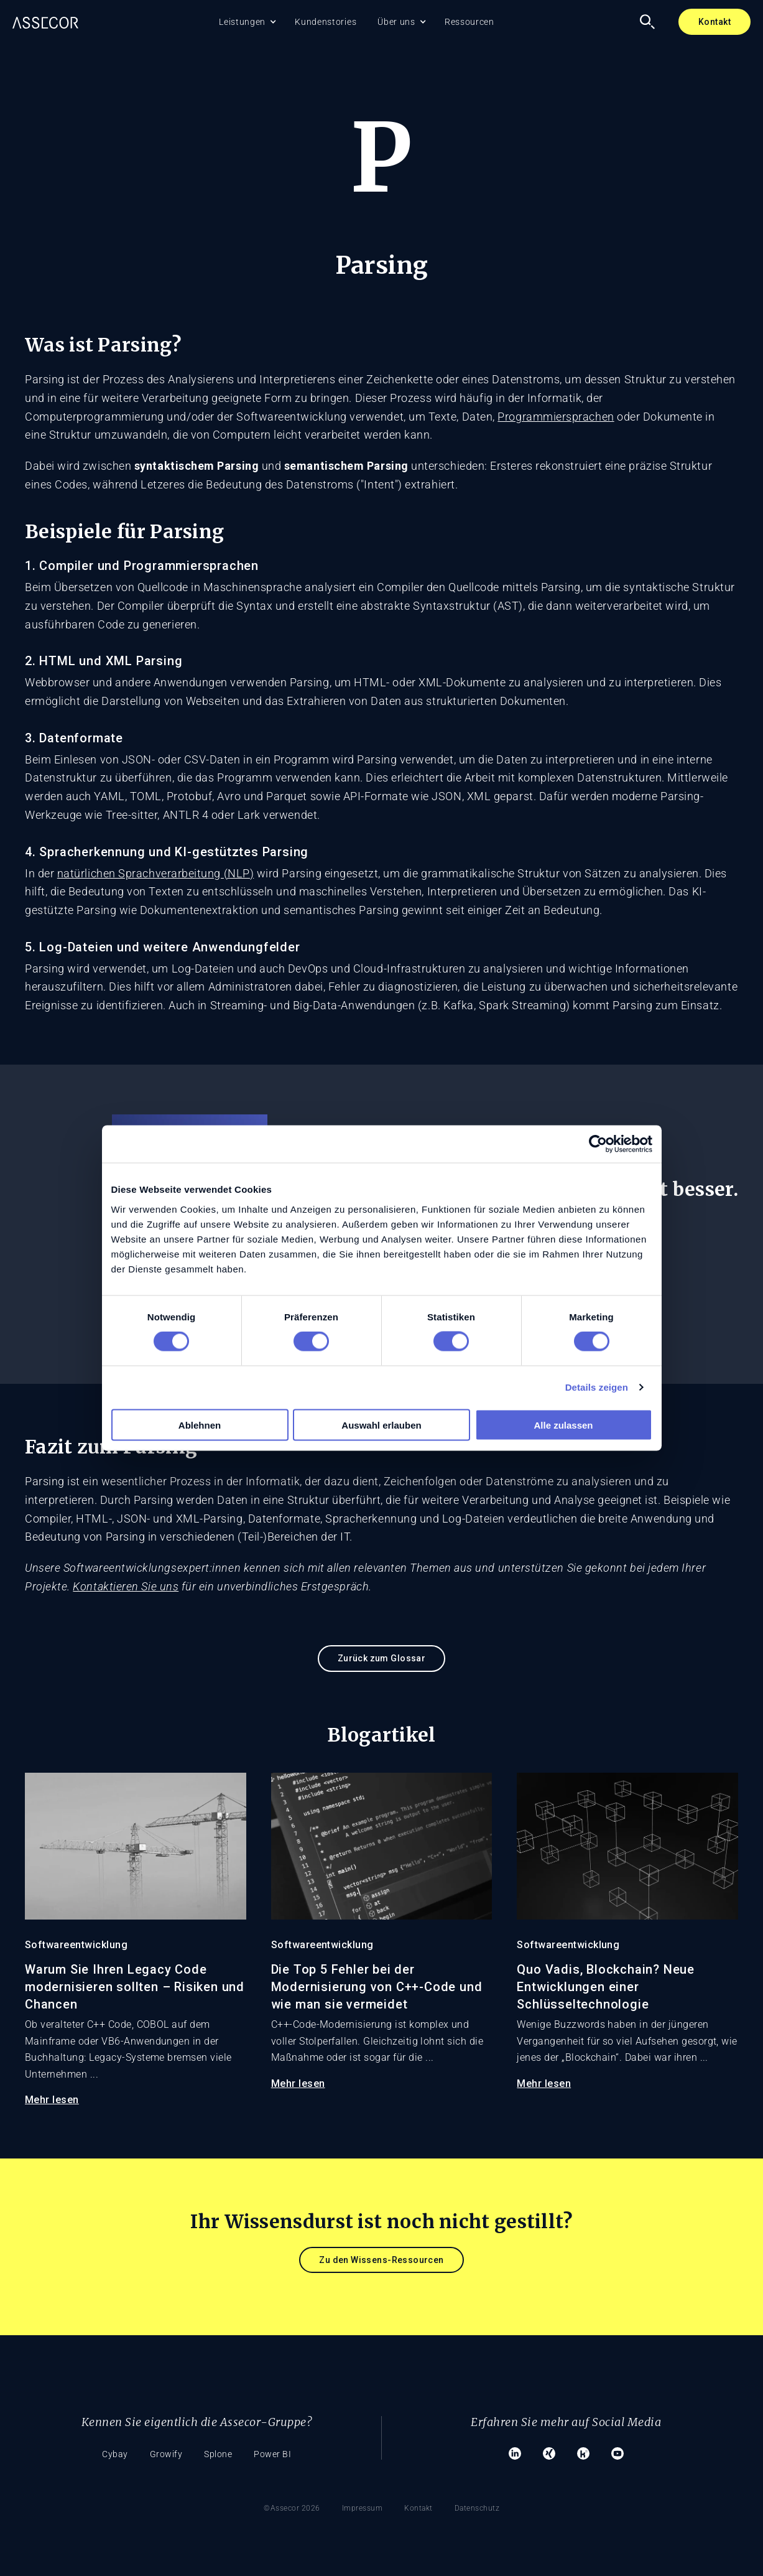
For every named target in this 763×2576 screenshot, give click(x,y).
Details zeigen (596, 1387)
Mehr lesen (52, 2100)
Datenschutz (477, 2508)
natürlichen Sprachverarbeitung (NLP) (155, 873)
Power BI (272, 2454)
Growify (166, 2454)
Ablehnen (199, 1424)
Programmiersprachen (555, 416)
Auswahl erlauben (381, 1424)
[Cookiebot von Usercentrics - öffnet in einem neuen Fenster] (597, 1144)
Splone (218, 2454)
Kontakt (714, 22)
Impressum (362, 2508)
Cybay (115, 2454)
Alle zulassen (563, 1424)
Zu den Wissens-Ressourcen (381, 2260)
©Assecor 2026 (292, 2508)
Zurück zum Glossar (382, 1658)
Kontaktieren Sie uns (125, 1586)
